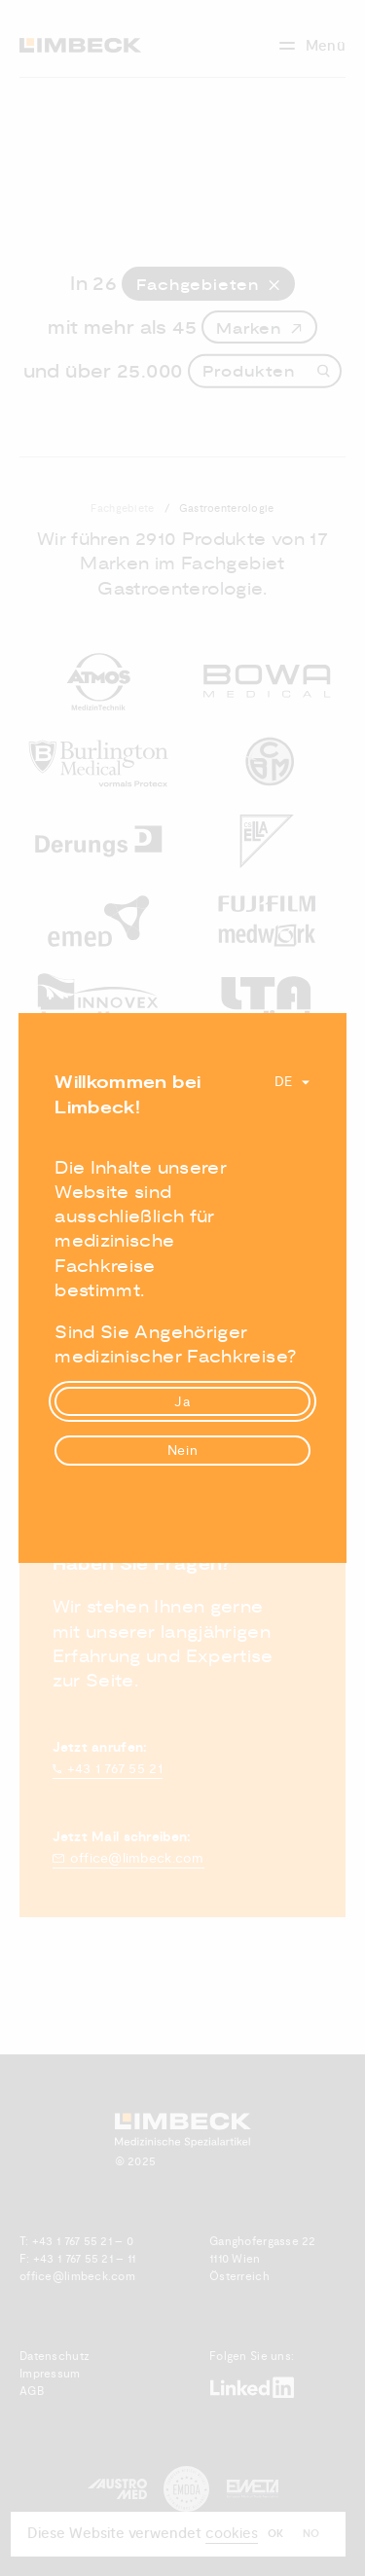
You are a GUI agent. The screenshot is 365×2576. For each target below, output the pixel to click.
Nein (183, 1450)
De (283, 1081)
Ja (182, 1402)
